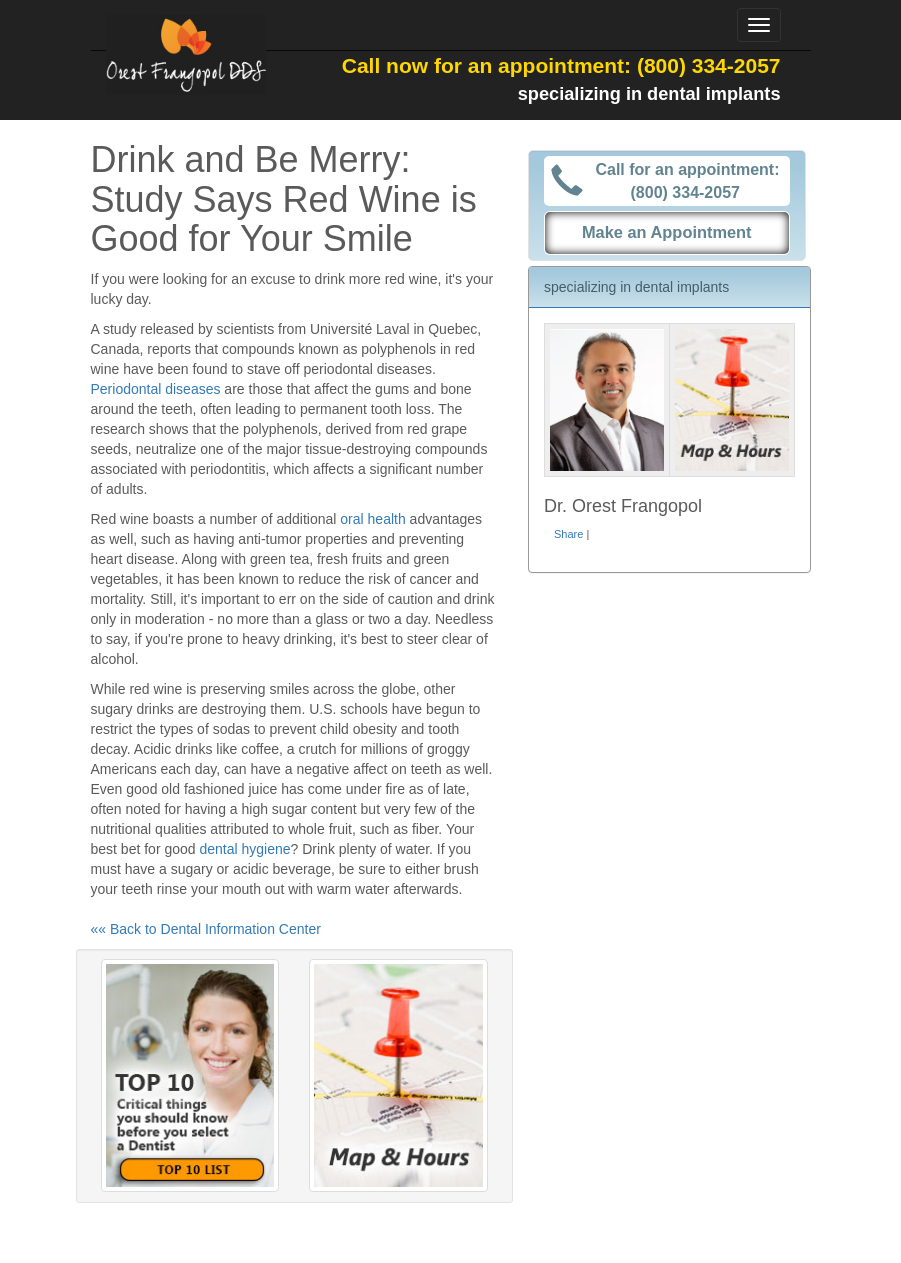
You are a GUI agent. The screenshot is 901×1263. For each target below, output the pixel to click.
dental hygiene (244, 849)
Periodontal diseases (156, 389)
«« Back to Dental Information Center (206, 929)
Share (568, 534)
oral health (372, 519)
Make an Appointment (667, 232)
